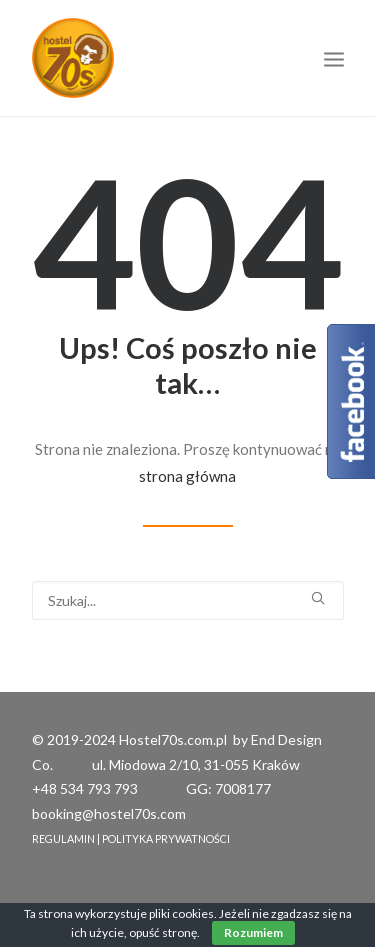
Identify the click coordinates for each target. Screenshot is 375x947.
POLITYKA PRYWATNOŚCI (166, 838)
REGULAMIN (63, 838)
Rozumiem (253, 932)
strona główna (187, 476)
